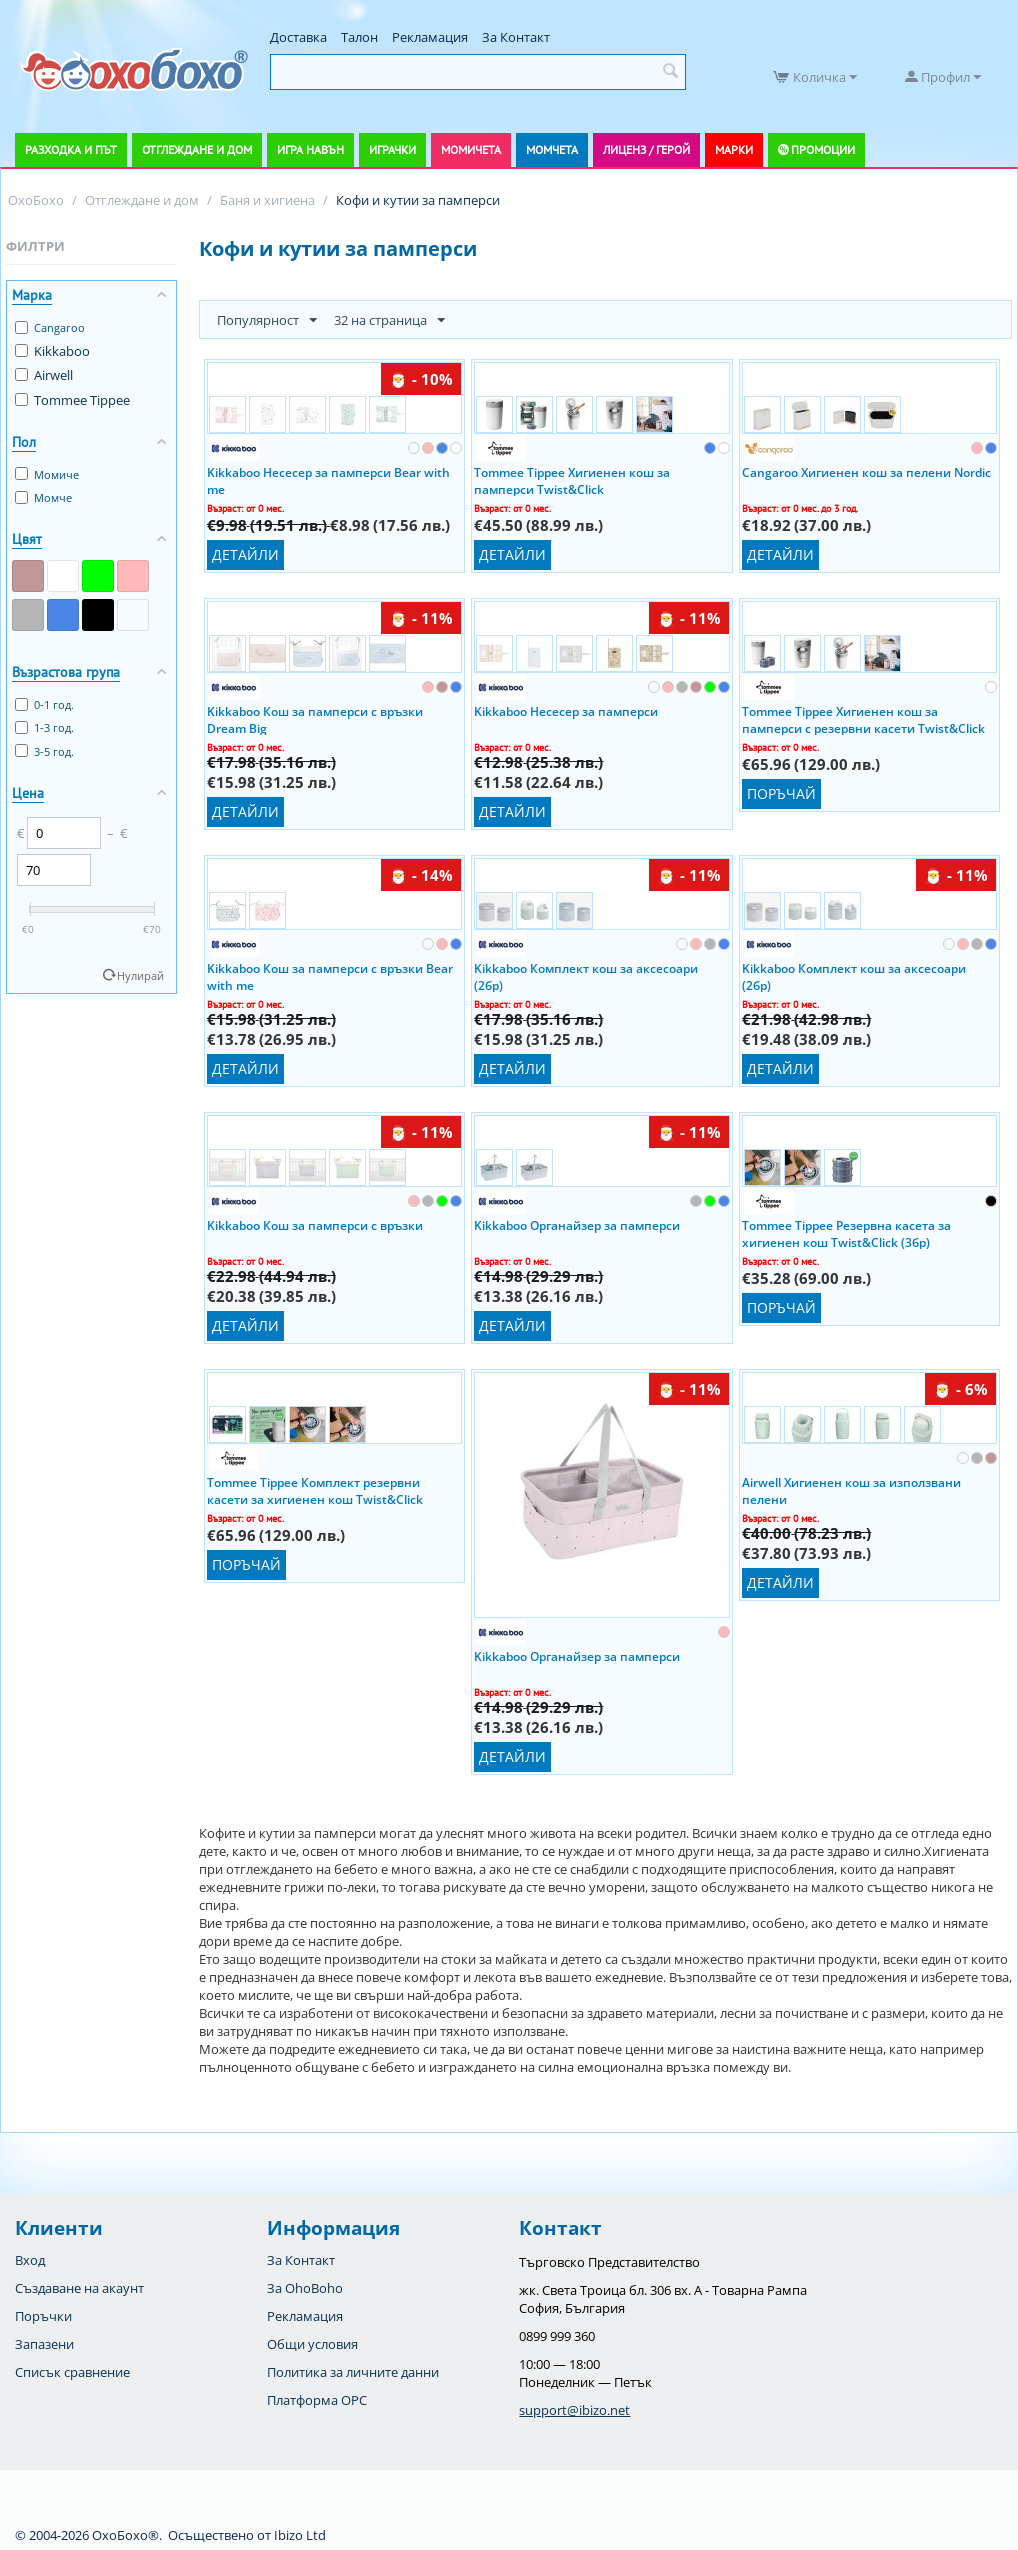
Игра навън (310, 149)
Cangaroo (50, 327)
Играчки (392, 149)
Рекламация (430, 37)
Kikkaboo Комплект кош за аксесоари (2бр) (586, 976)
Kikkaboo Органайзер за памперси (577, 1225)
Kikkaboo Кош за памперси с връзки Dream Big (315, 719)
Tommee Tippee (72, 400)
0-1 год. (44, 704)
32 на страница (389, 321)
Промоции (823, 149)
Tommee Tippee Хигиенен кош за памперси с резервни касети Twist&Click (863, 719)
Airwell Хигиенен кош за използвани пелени (851, 1490)
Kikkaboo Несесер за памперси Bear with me (328, 480)
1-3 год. (44, 727)
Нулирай (140, 975)
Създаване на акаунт (79, 2288)
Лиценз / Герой (646, 149)
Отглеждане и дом (197, 149)
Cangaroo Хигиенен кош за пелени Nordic (866, 472)
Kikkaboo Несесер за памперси (566, 711)
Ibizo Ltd (300, 2535)
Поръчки (43, 2316)
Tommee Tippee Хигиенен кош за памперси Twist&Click (572, 480)
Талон (359, 37)
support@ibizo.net (574, 2410)
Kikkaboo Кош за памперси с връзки (315, 1225)
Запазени (44, 2344)
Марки (734, 149)
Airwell (44, 375)
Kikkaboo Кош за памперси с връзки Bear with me (330, 976)
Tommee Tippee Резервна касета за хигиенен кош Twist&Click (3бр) (846, 1233)
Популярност (267, 321)
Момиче (47, 474)
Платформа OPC (317, 2400)
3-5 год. (44, 751)
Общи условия (312, 2344)
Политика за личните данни (353, 2372)
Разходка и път (71, 149)
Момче (43, 497)
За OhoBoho (305, 2288)
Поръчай (781, 793)
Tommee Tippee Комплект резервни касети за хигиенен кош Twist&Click (315, 1490)
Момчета (552, 149)
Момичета (471, 149)
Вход (30, 2260)
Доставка (298, 37)
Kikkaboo (52, 351)
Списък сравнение (72, 2372)
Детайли (245, 554)
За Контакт (516, 37)
